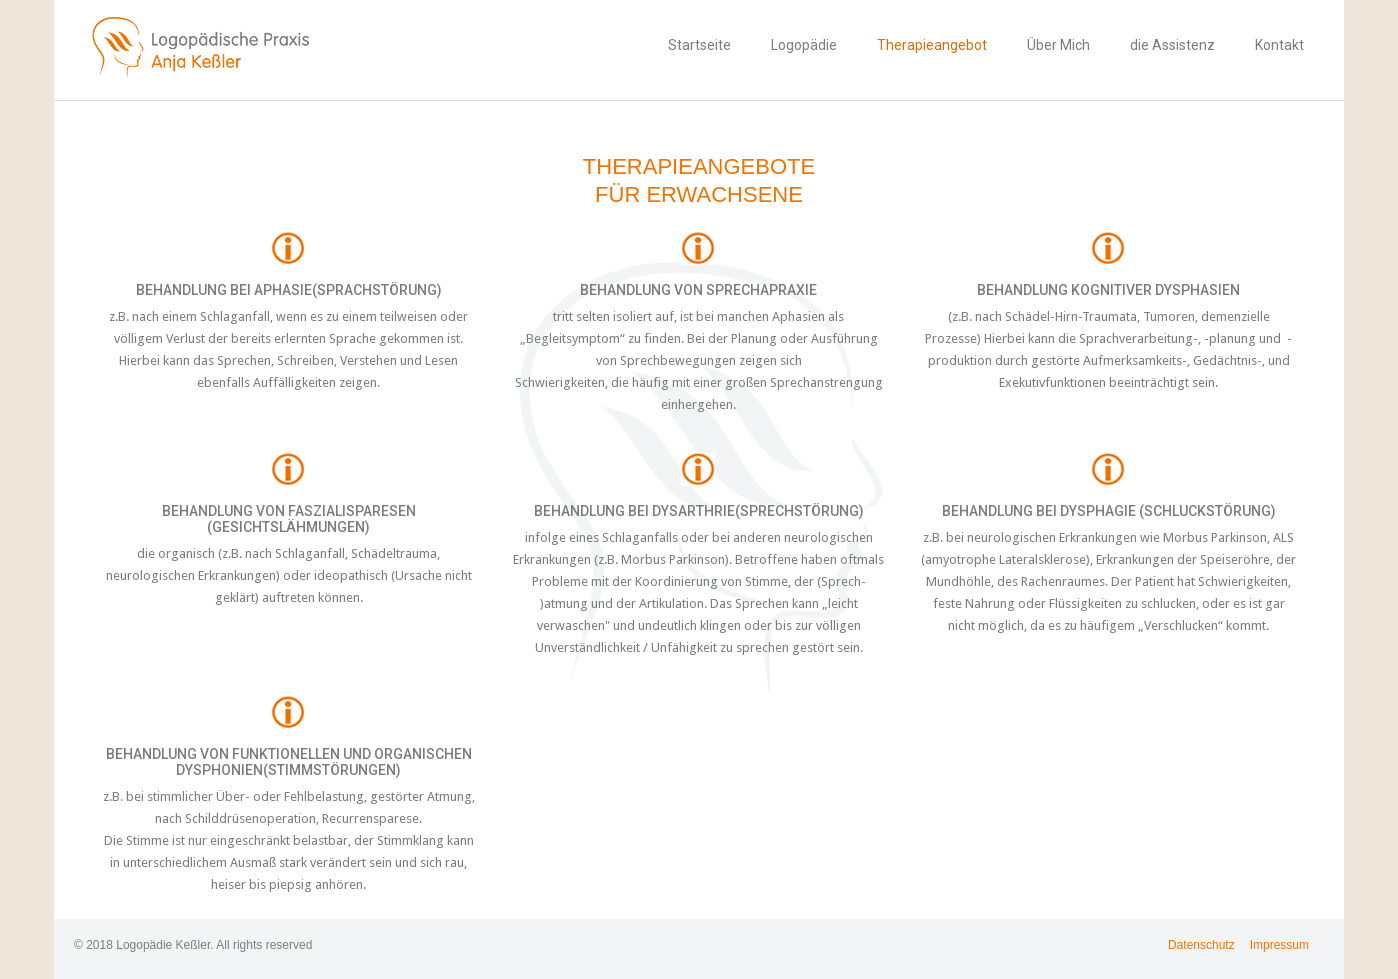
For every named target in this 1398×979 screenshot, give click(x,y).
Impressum (1279, 945)
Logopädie (804, 45)
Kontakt (1279, 45)
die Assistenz (1172, 45)
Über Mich (1058, 45)
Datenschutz (1201, 945)
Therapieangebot (932, 45)
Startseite (699, 45)
